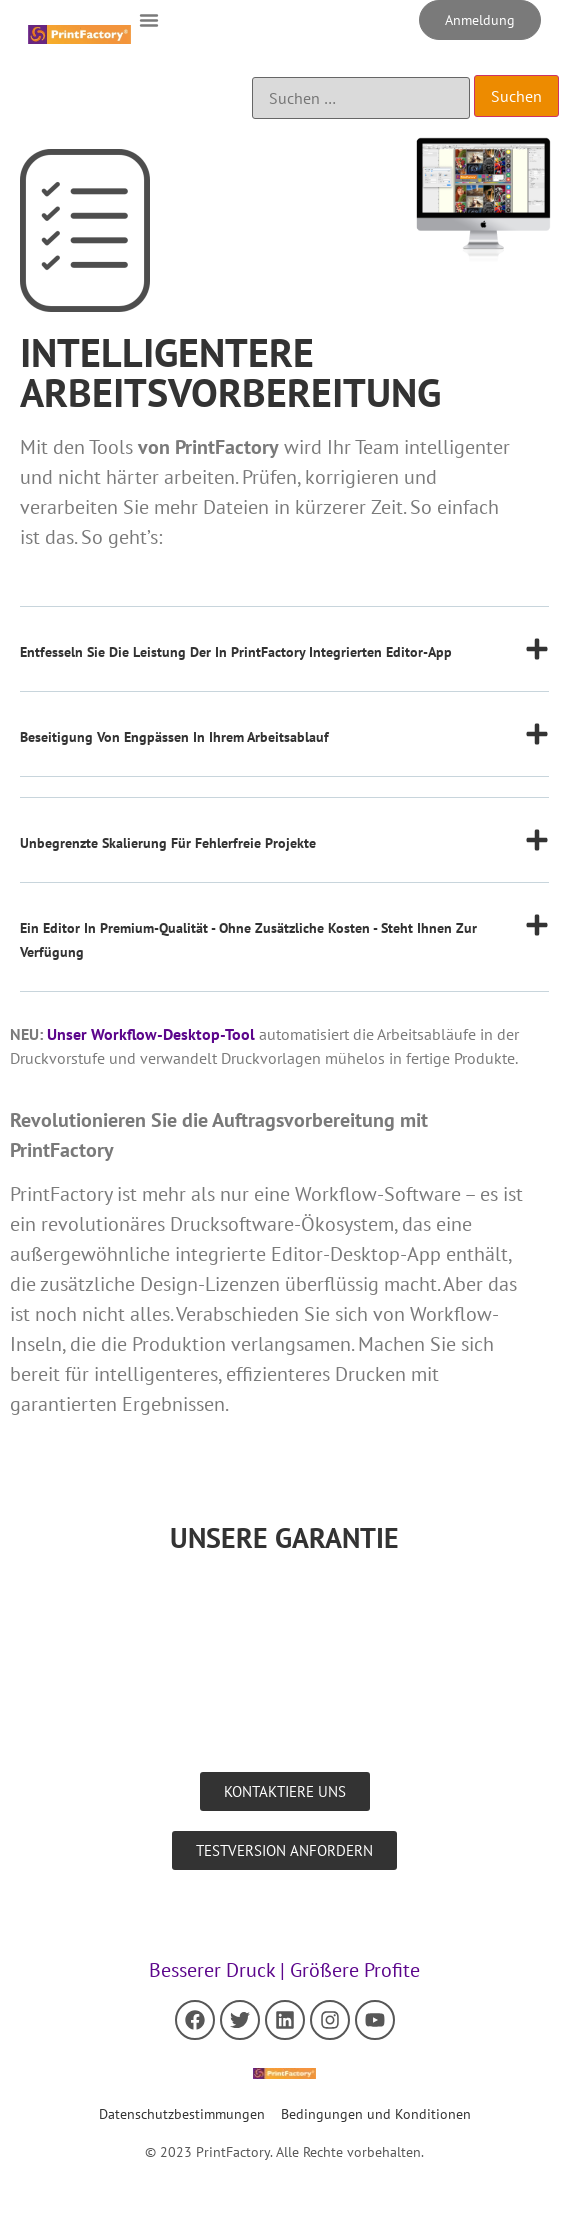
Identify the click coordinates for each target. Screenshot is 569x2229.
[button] (149, 20)
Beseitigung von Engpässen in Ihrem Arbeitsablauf (174, 737)
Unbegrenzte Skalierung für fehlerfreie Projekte (168, 843)
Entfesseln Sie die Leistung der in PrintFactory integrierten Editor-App (236, 652)
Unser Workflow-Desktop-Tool (151, 1034)
